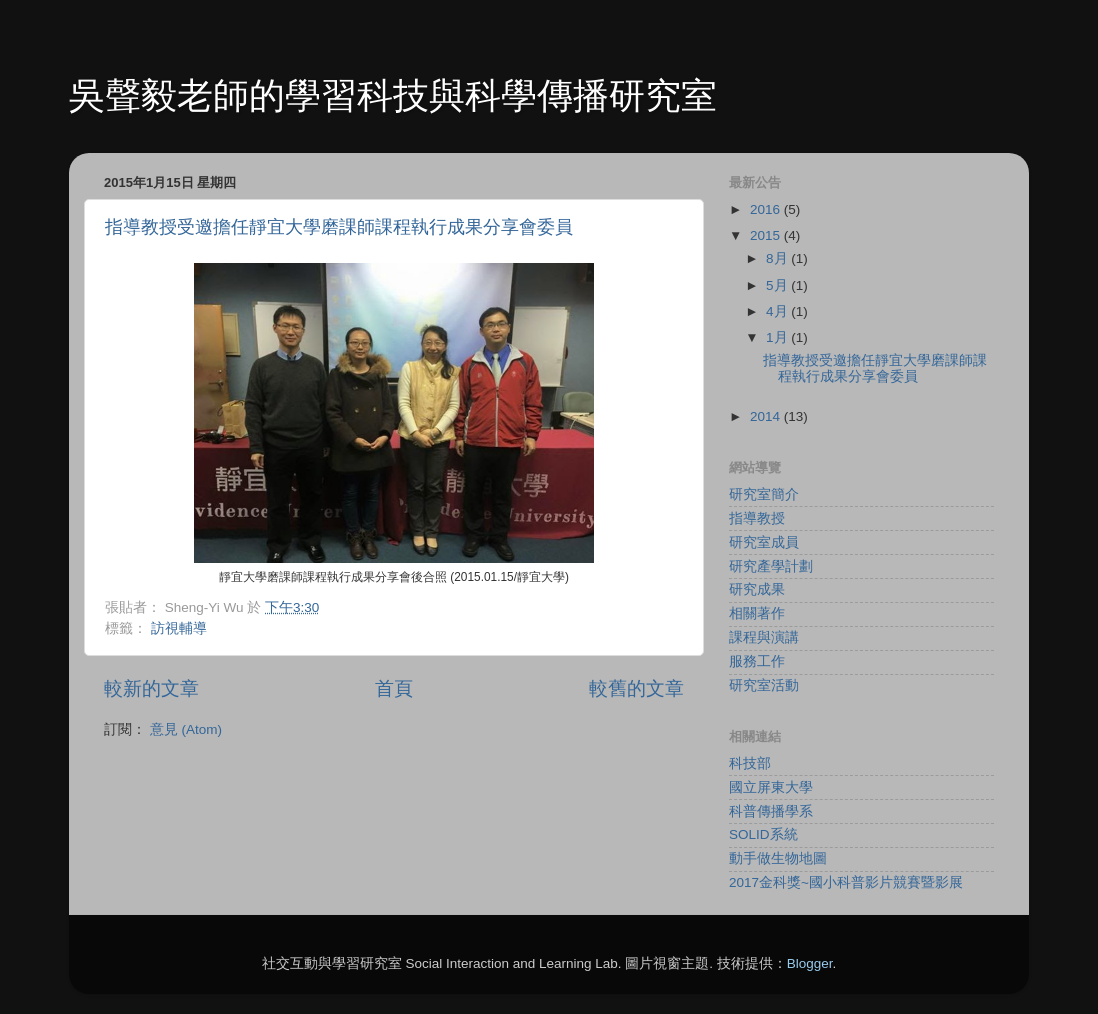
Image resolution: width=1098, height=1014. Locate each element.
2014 (767, 416)
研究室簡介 (764, 494)
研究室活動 (764, 685)
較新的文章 (151, 688)
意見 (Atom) (186, 729)
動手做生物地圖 (778, 858)
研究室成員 (764, 542)
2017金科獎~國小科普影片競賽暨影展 (846, 882)
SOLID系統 (763, 834)
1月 (778, 337)
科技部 (750, 763)
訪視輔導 (179, 628)
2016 (767, 209)
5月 (778, 285)
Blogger (810, 963)
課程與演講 (764, 637)
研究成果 (757, 589)
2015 (767, 235)
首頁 (394, 688)
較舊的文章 (636, 688)
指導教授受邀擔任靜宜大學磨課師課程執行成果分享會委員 (339, 227)
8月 (778, 258)
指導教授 (757, 518)
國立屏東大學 (771, 787)
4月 (778, 311)
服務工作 (757, 661)
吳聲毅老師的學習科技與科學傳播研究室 (393, 95)
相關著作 (757, 613)
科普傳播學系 (771, 811)
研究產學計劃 (771, 566)
